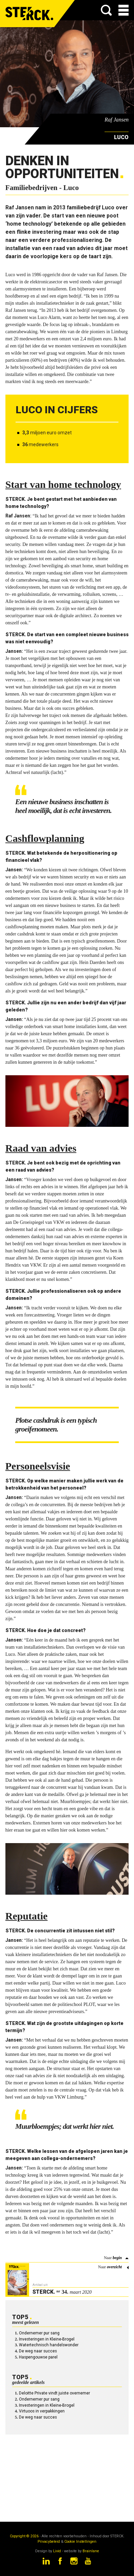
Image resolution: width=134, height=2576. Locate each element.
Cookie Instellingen (80, 2541)
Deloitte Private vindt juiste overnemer (54, 2393)
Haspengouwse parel (38, 2357)
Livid (57, 2551)
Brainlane (91, 2551)
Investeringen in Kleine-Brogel (46, 2339)
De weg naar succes (38, 2351)
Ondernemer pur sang (39, 2333)
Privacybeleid (49, 2541)
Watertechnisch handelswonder (49, 2345)
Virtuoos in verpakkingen (42, 2411)
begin (117, 2257)
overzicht (114, 2267)
